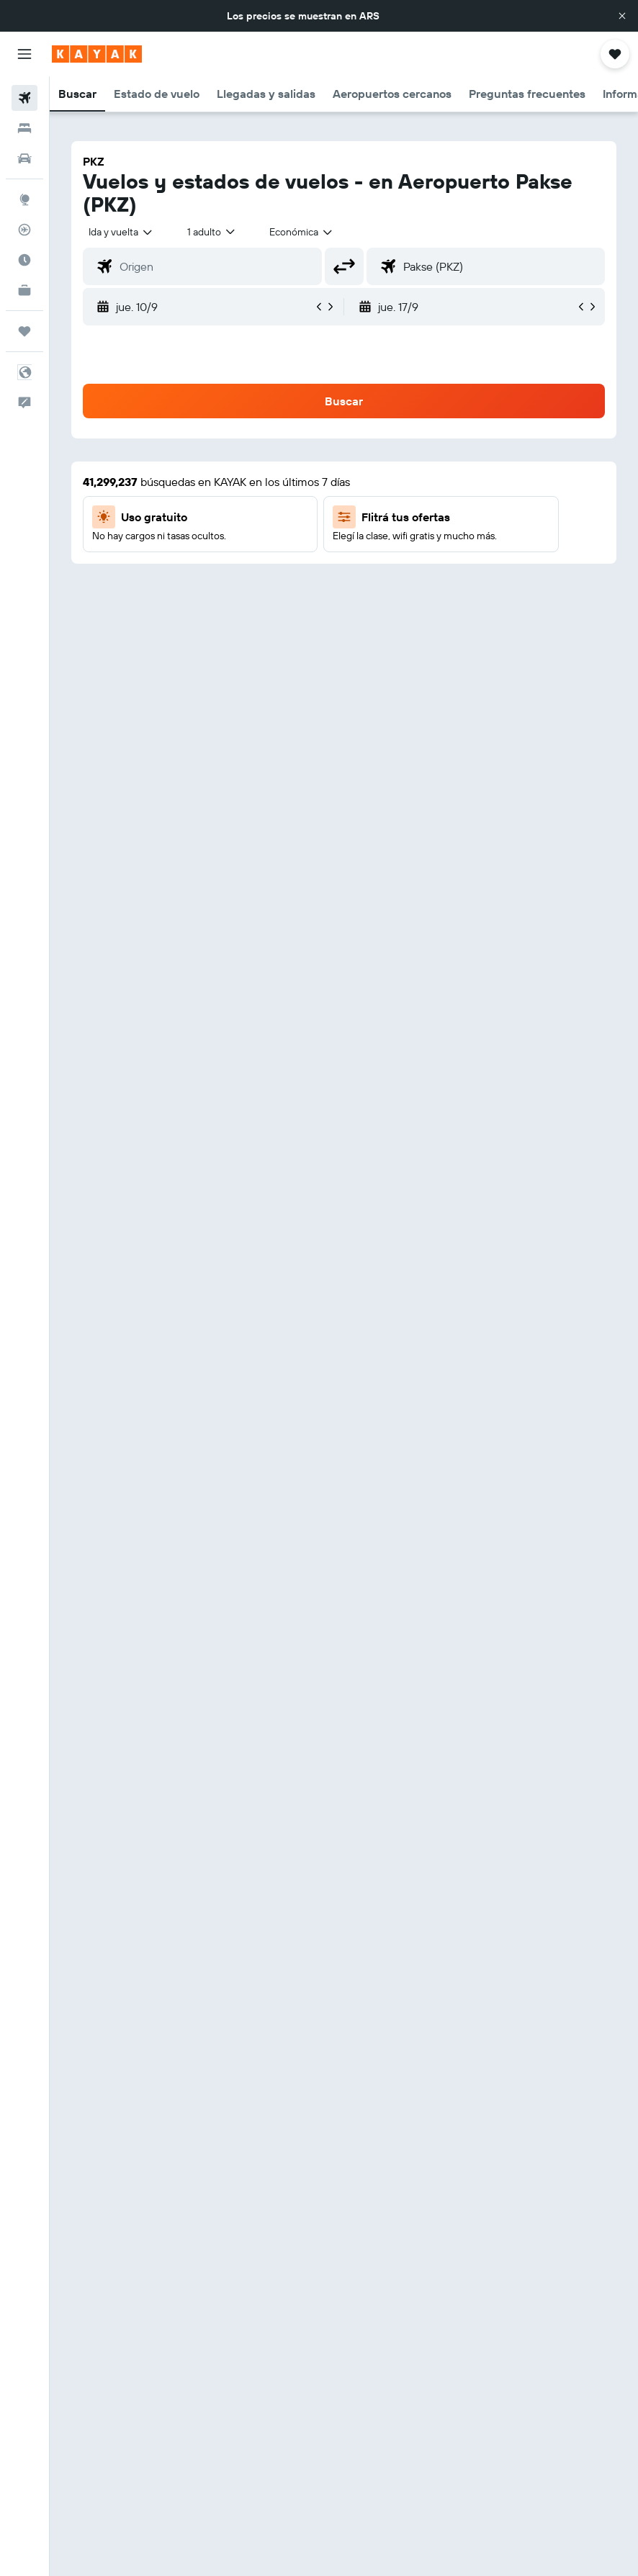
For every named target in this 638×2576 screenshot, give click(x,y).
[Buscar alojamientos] (24, 128)
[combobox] (302, 232)
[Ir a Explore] (24, 199)
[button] (622, 16)
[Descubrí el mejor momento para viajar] (24, 260)
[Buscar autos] (24, 158)
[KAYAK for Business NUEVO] (24, 290)
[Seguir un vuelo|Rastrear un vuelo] (24, 229)
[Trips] (24, 331)
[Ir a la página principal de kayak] (97, 54)
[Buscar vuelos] (24, 98)
